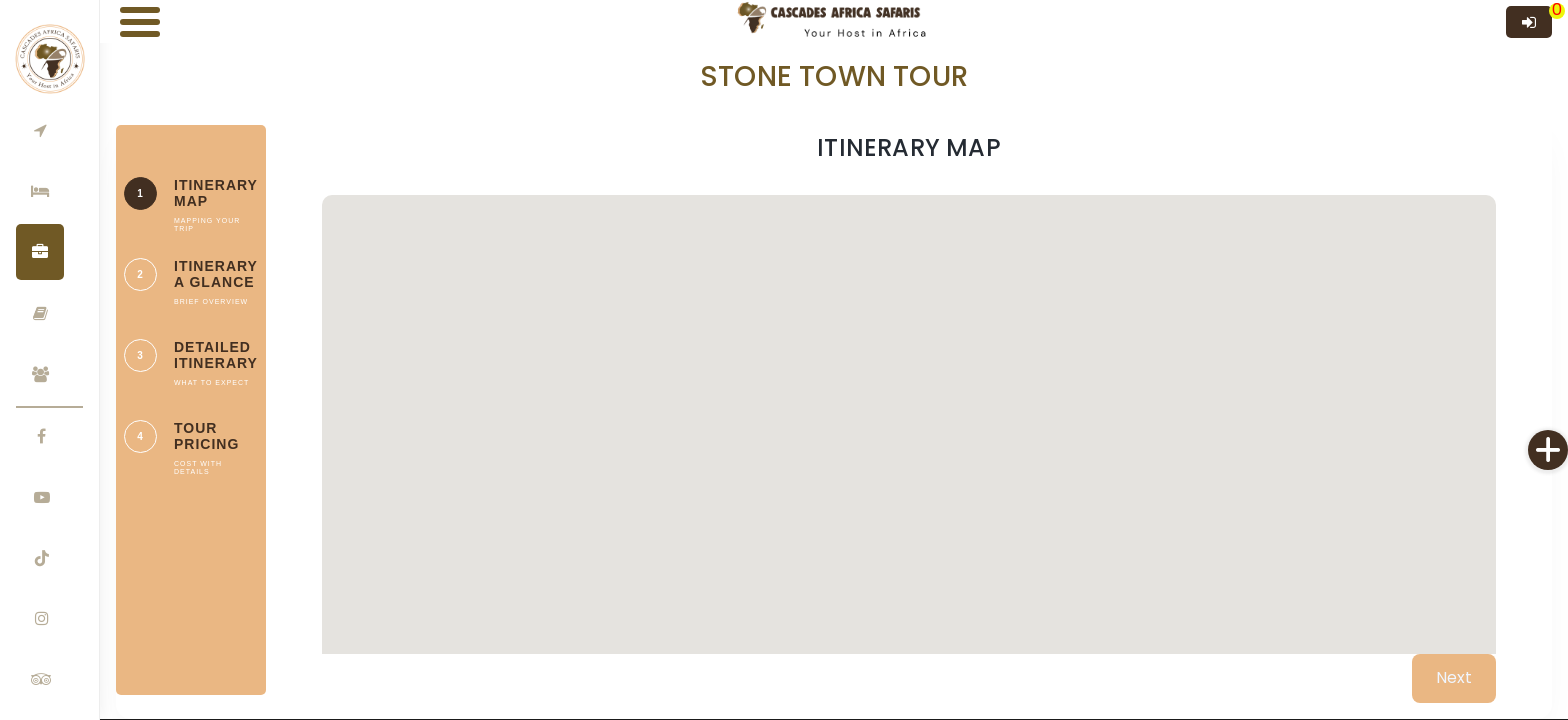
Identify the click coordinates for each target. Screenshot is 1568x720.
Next (1454, 677)
